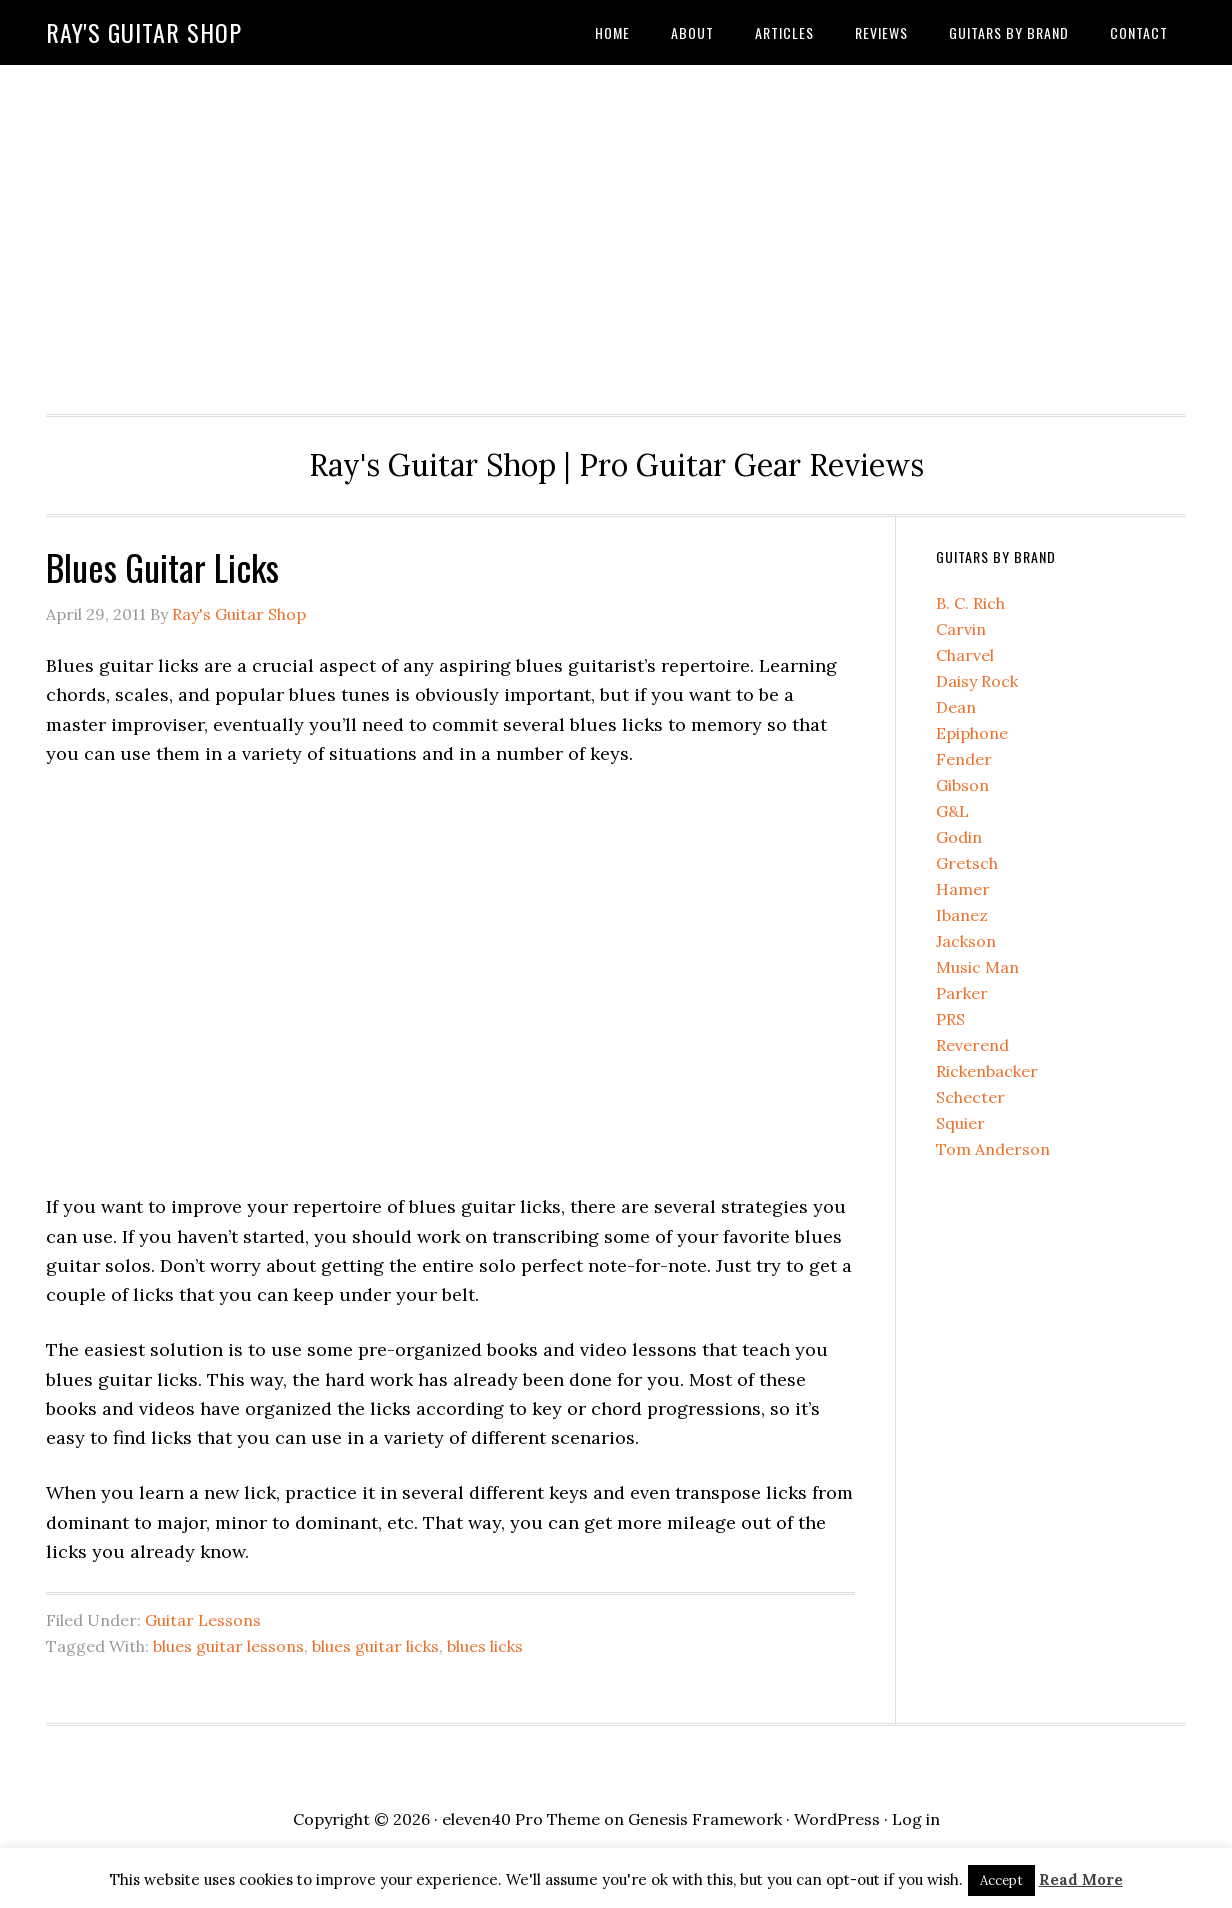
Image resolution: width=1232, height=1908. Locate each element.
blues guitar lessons (228, 1646)
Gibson (962, 785)
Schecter (970, 1097)
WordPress (837, 1819)
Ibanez (962, 915)
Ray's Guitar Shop (144, 32)
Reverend (972, 1045)
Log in (916, 1819)
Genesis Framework (705, 1819)
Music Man (977, 967)
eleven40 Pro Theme (521, 1819)
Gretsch (967, 863)
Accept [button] (1001, 1880)
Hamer (963, 889)
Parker (962, 993)
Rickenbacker (987, 1071)
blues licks (485, 1646)
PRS (950, 1019)
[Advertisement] (616, 234)
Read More (1081, 1879)
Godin (959, 837)
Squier (960, 1123)
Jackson (966, 941)
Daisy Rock (977, 681)
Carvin (961, 629)
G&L (952, 811)
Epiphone (972, 733)
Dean (956, 707)
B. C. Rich (970, 603)
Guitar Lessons (203, 1620)
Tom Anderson (993, 1149)
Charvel (965, 655)
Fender (964, 759)
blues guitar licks (375, 1646)
